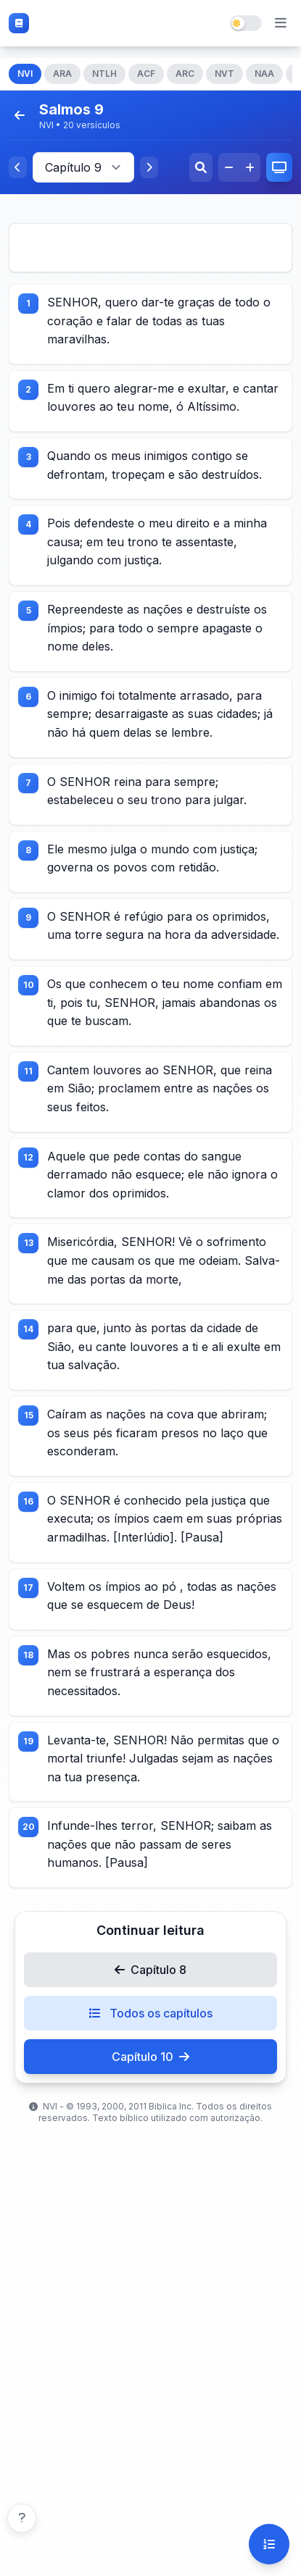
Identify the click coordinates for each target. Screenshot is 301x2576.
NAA (264, 73)
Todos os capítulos (151, 2013)
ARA (62, 73)
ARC (185, 73)
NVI (25, 73)
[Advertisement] (151, 248)
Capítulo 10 (150, 2056)
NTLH (104, 73)
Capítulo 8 (150, 1969)
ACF (146, 73)
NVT (224, 73)
